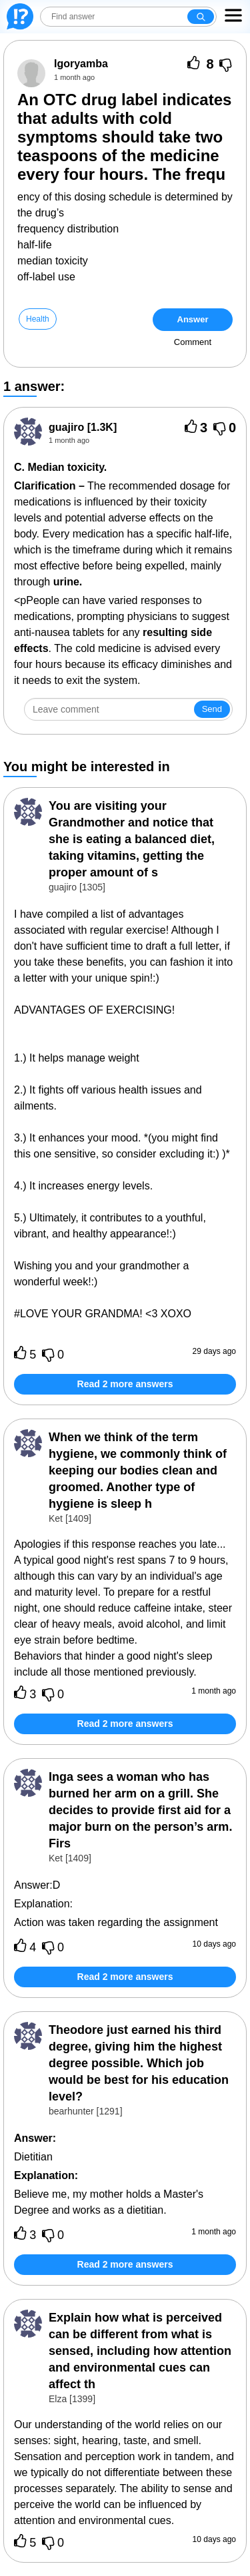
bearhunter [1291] (86, 2111)
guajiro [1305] (77, 887)
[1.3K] (83, 427)
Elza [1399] (72, 2399)
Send (212, 709)
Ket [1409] (70, 1518)
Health (37, 319)
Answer (193, 319)
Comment (192, 342)
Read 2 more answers (125, 1384)
